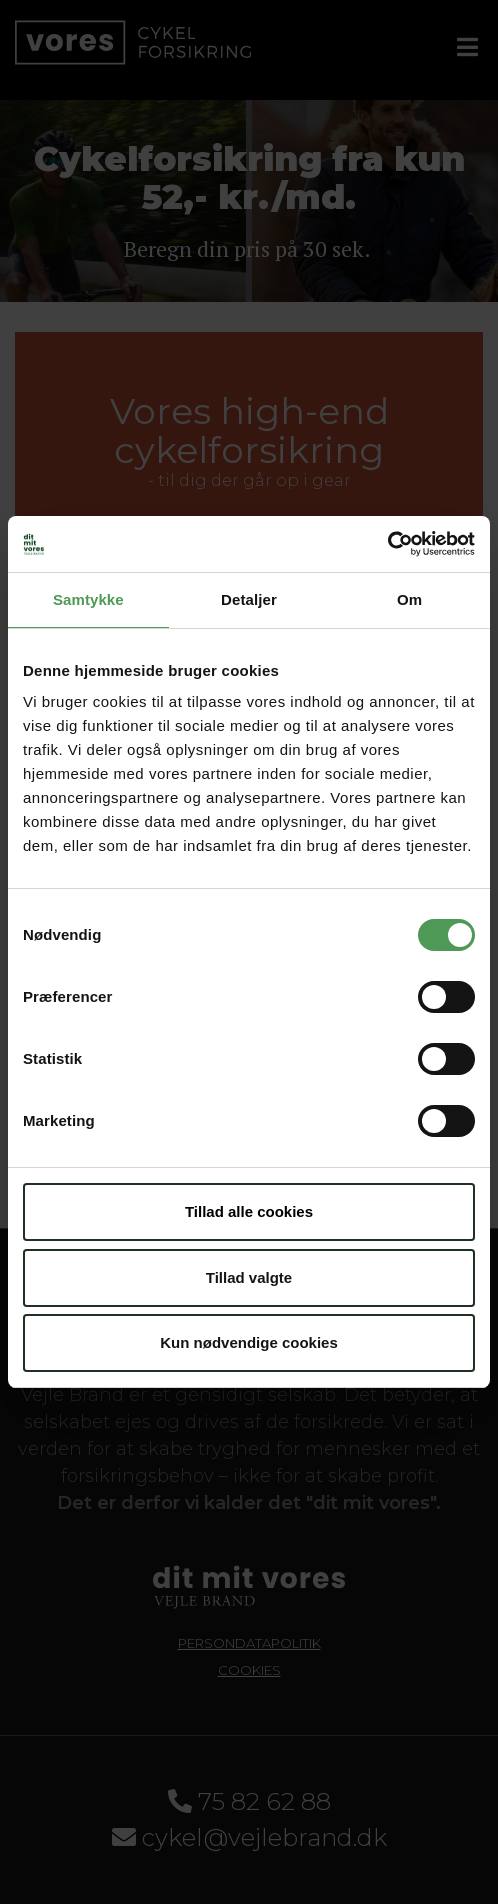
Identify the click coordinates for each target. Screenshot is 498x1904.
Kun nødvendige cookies (249, 1342)
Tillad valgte (249, 1277)
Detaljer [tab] (249, 599)
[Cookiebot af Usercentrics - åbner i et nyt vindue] (387, 544)
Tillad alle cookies (249, 1211)
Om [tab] (409, 599)
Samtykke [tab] (88, 599)
